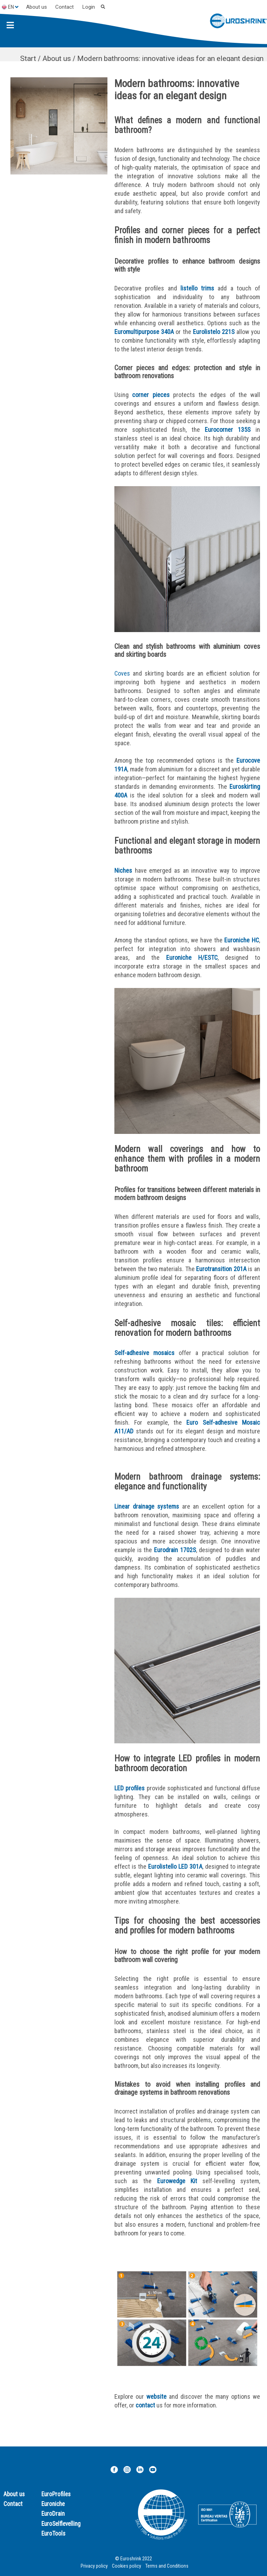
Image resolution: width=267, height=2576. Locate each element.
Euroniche (53, 2503)
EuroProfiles (56, 2494)
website (156, 2396)
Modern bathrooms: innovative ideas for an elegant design (170, 58)
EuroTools (53, 2533)
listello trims (197, 288)
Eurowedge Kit (177, 2181)
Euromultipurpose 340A (144, 331)
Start (28, 58)
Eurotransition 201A (221, 1269)
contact (145, 2405)
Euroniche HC (241, 940)
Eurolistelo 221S (214, 331)
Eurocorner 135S (228, 429)
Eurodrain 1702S (175, 1550)
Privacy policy (94, 2566)
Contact (64, 7)
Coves (122, 673)
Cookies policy (126, 2566)
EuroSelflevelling (61, 2523)
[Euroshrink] (238, 22)
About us (36, 7)
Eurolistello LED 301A (175, 1866)
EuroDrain (53, 2513)
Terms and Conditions (166, 2566)
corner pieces (150, 394)
